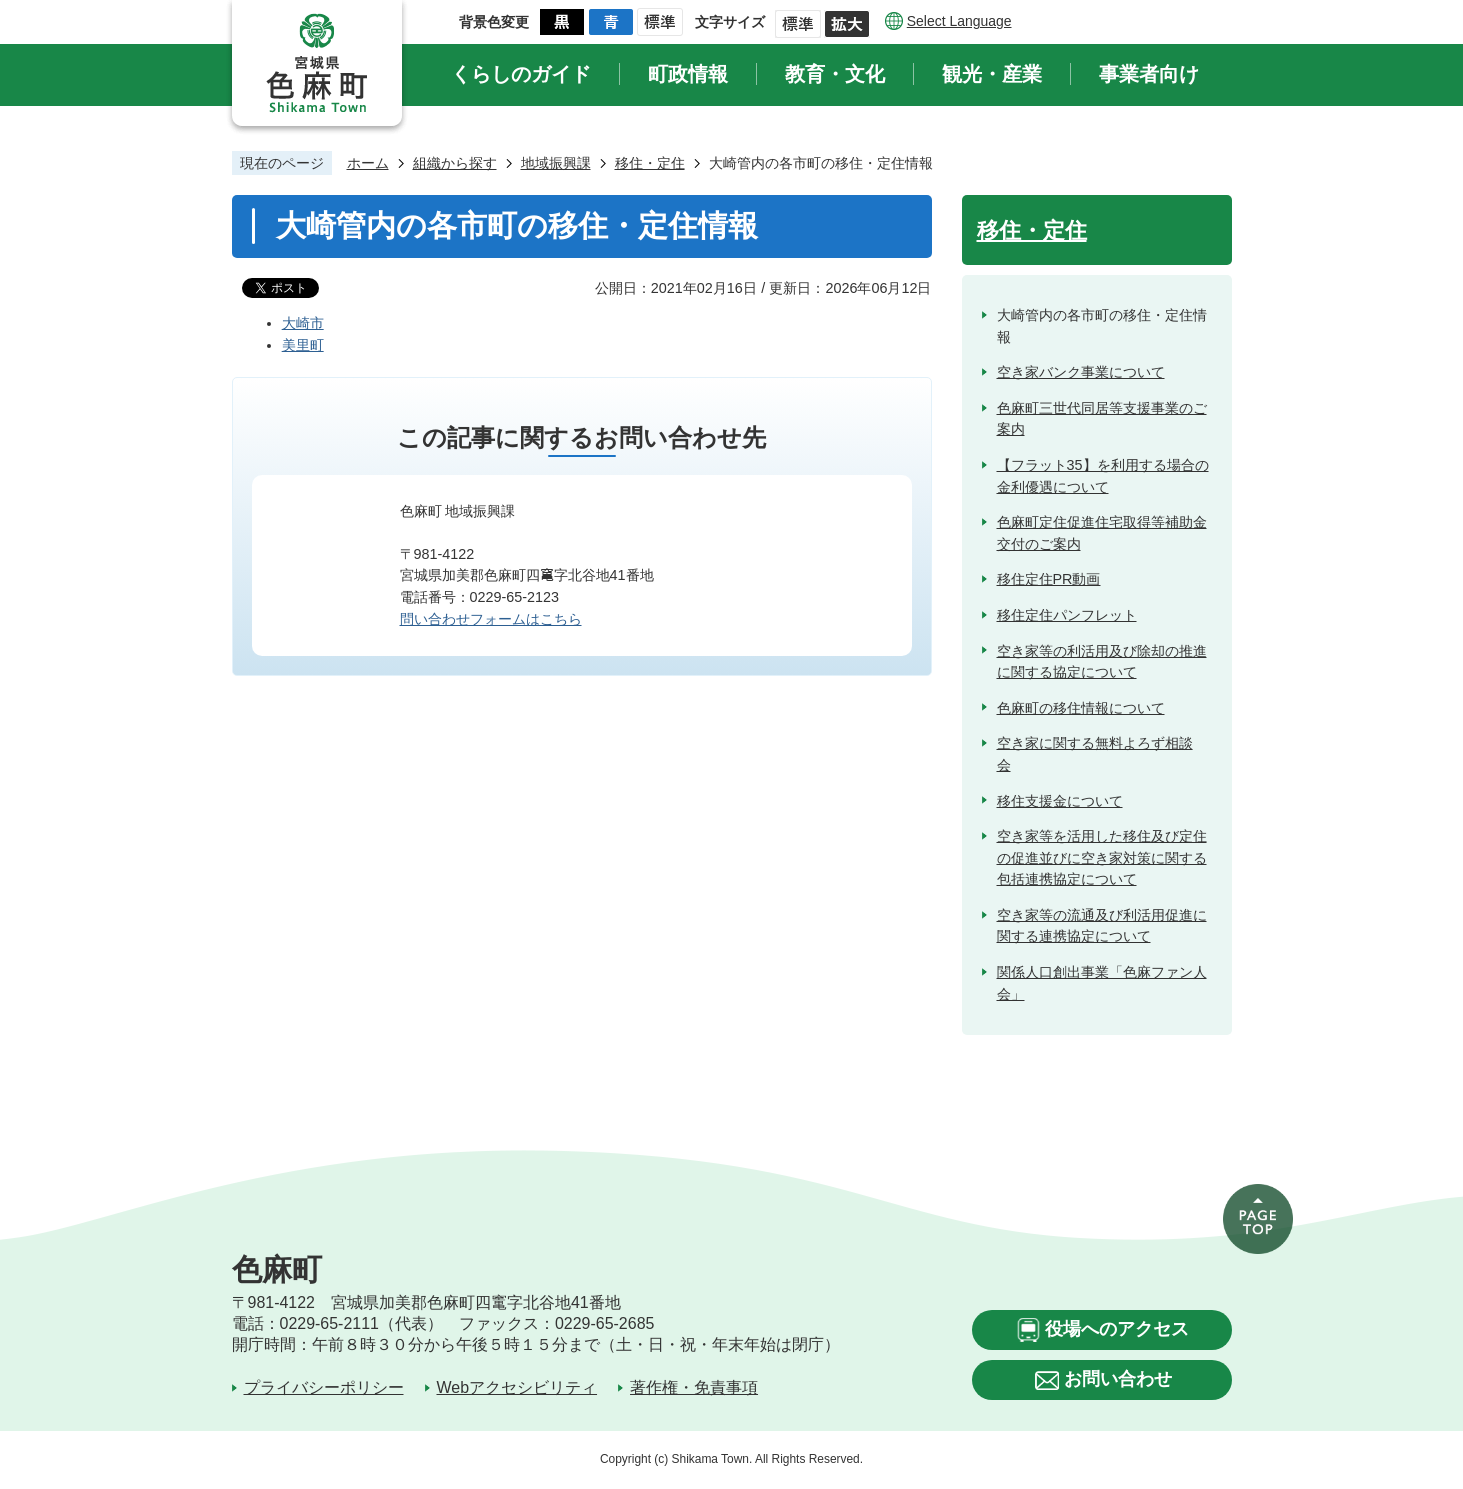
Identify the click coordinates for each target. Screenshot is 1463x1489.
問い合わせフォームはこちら (491, 619)
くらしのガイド (521, 74)
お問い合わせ (1118, 1379)
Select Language (959, 21)
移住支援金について (1060, 801)
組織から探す (455, 163)
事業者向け (1149, 74)
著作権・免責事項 (694, 1387)
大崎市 (303, 323)
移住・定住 (650, 163)
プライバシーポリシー (324, 1387)
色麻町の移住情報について (1081, 708)
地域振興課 (556, 163)
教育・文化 (835, 74)
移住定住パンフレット (1067, 615)
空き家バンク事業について (1081, 372)
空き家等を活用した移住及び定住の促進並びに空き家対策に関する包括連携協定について (1102, 857)
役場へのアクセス (1117, 1329)
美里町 (303, 345)
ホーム (368, 163)
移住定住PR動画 (1049, 579)
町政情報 (688, 74)
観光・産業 (992, 74)
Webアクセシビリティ (517, 1387)
